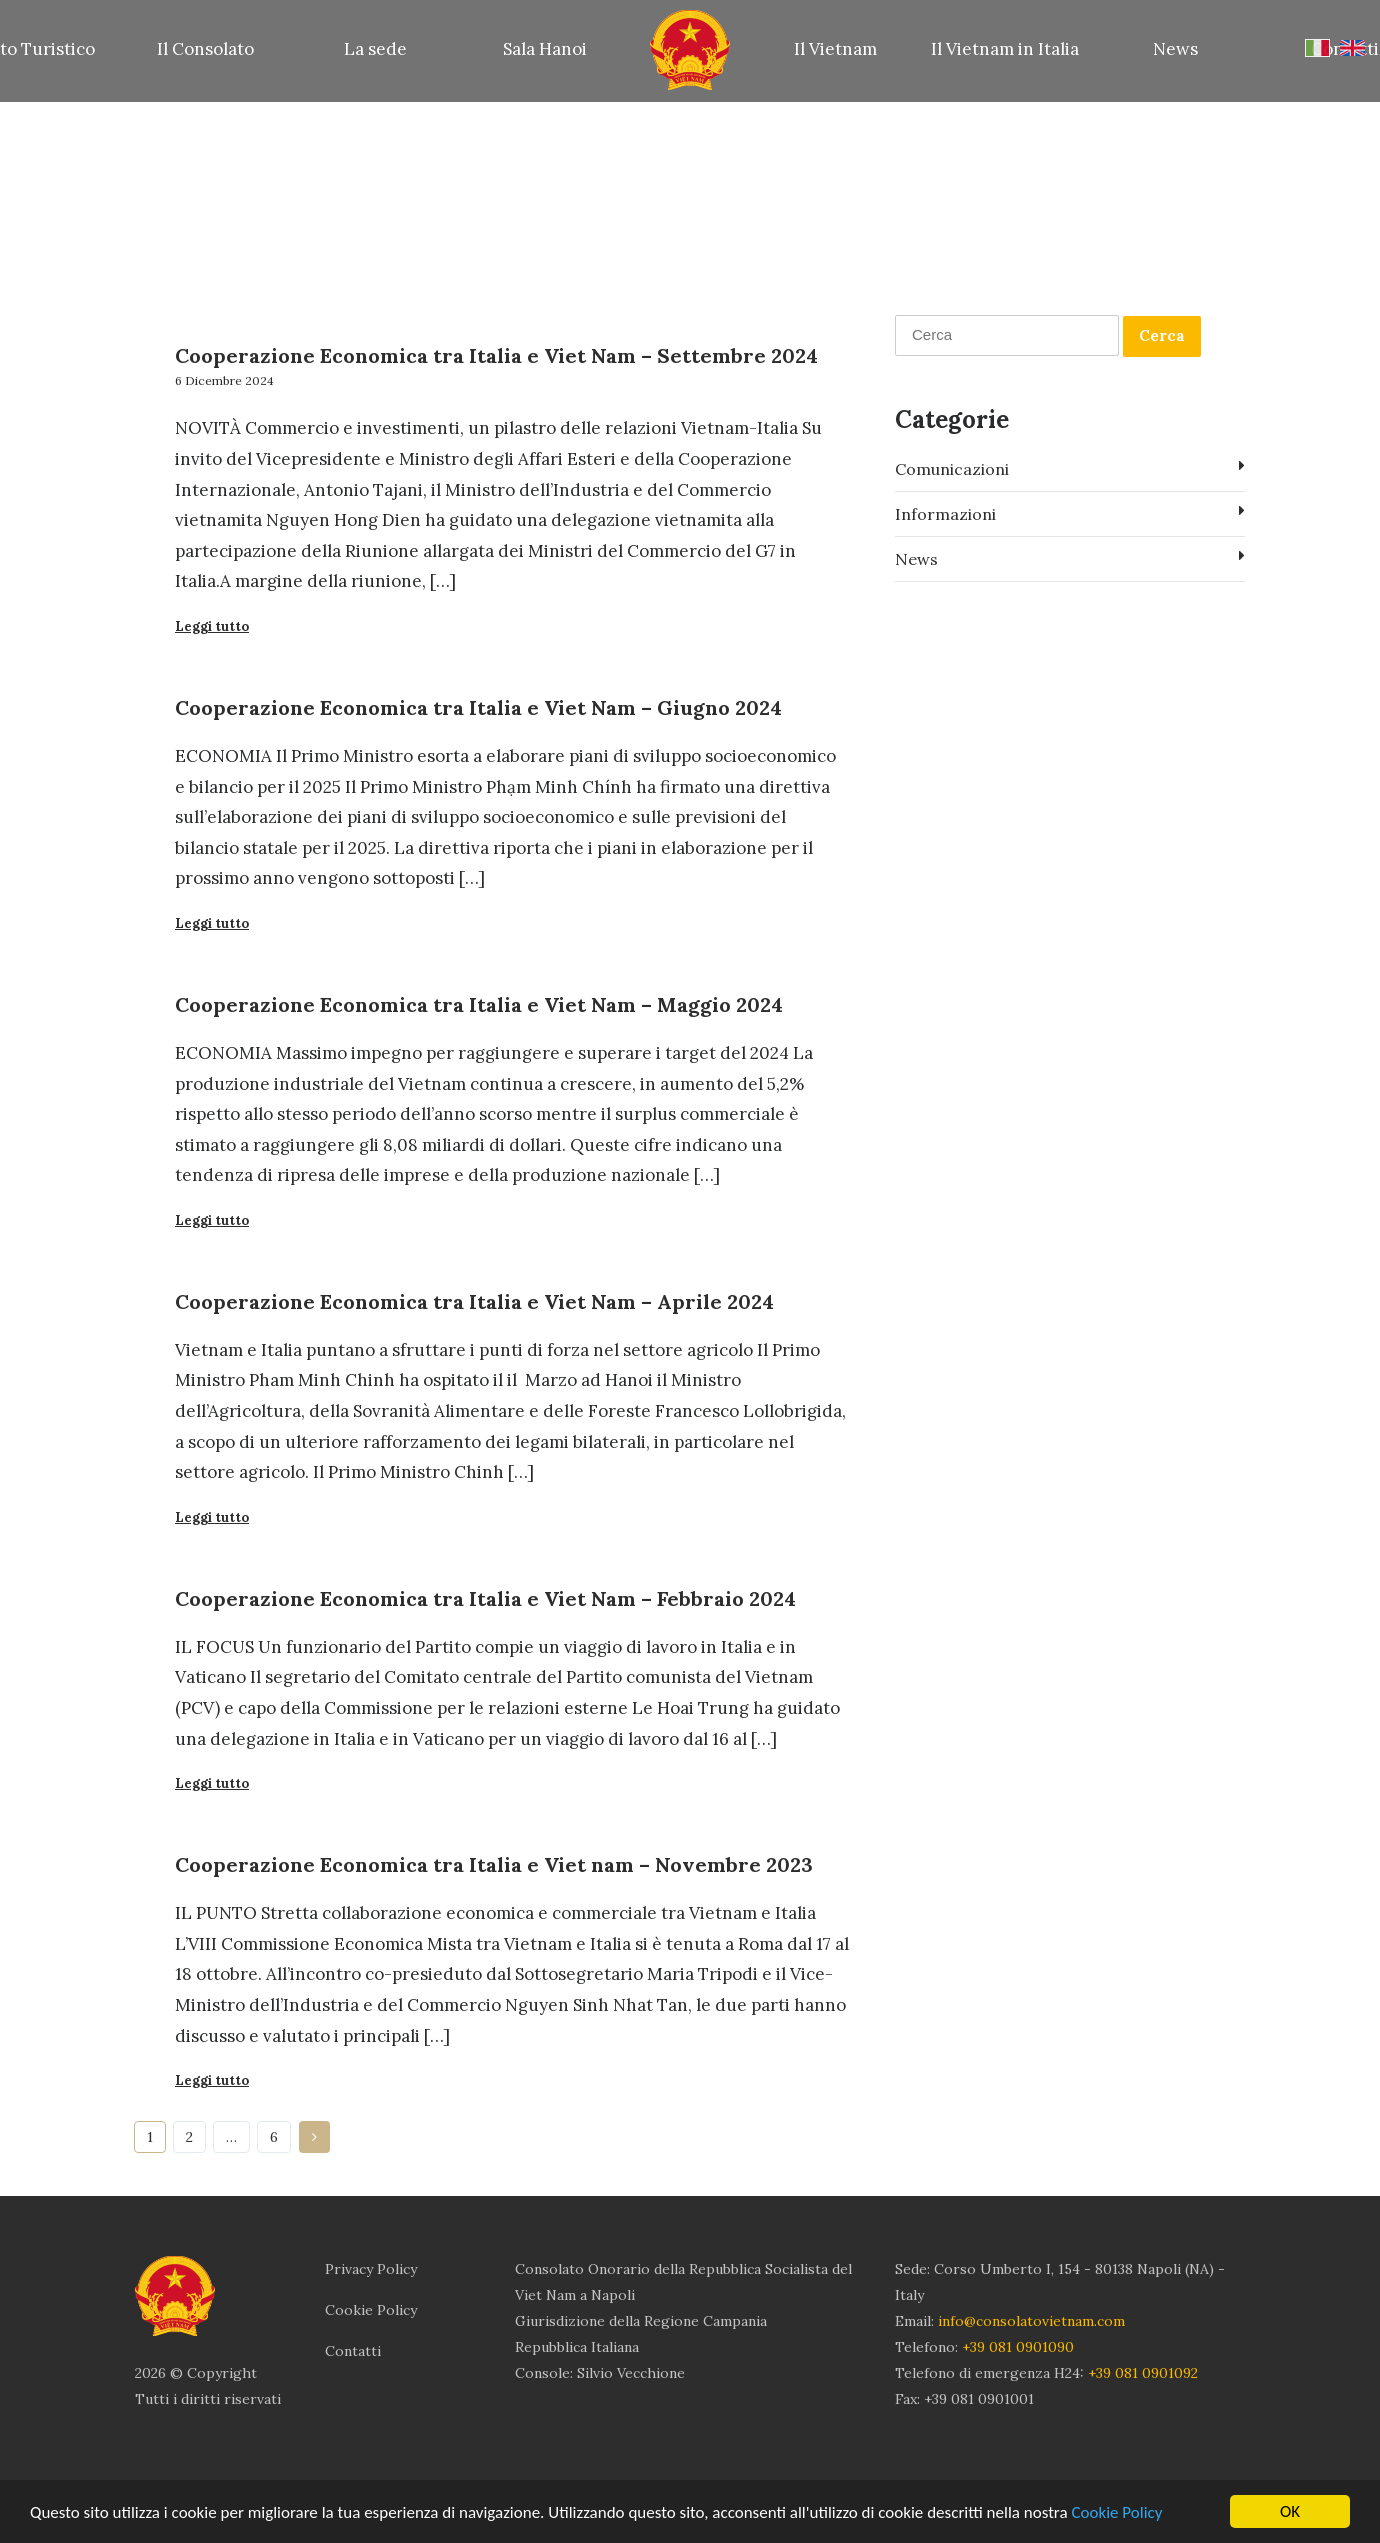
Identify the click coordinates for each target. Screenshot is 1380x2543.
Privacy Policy (371, 2269)
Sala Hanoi (545, 49)
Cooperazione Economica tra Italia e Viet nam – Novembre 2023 (494, 1864)
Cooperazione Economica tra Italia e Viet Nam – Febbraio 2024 (485, 1598)
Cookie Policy (1116, 2512)
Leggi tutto (212, 626)
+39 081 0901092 (1143, 2373)
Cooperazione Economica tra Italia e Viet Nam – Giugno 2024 (478, 707)
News (1175, 49)
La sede (375, 49)
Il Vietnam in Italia (1005, 49)
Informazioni (1070, 513)
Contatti (353, 2351)
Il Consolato (205, 49)
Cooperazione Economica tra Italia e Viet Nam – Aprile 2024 (474, 1301)
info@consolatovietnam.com (1031, 2321)
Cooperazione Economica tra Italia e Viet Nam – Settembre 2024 (496, 355)
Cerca (1162, 335)
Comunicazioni (1070, 468)
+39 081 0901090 (1018, 2347)
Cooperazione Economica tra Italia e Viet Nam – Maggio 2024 (479, 1004)
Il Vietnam (835, 49)
